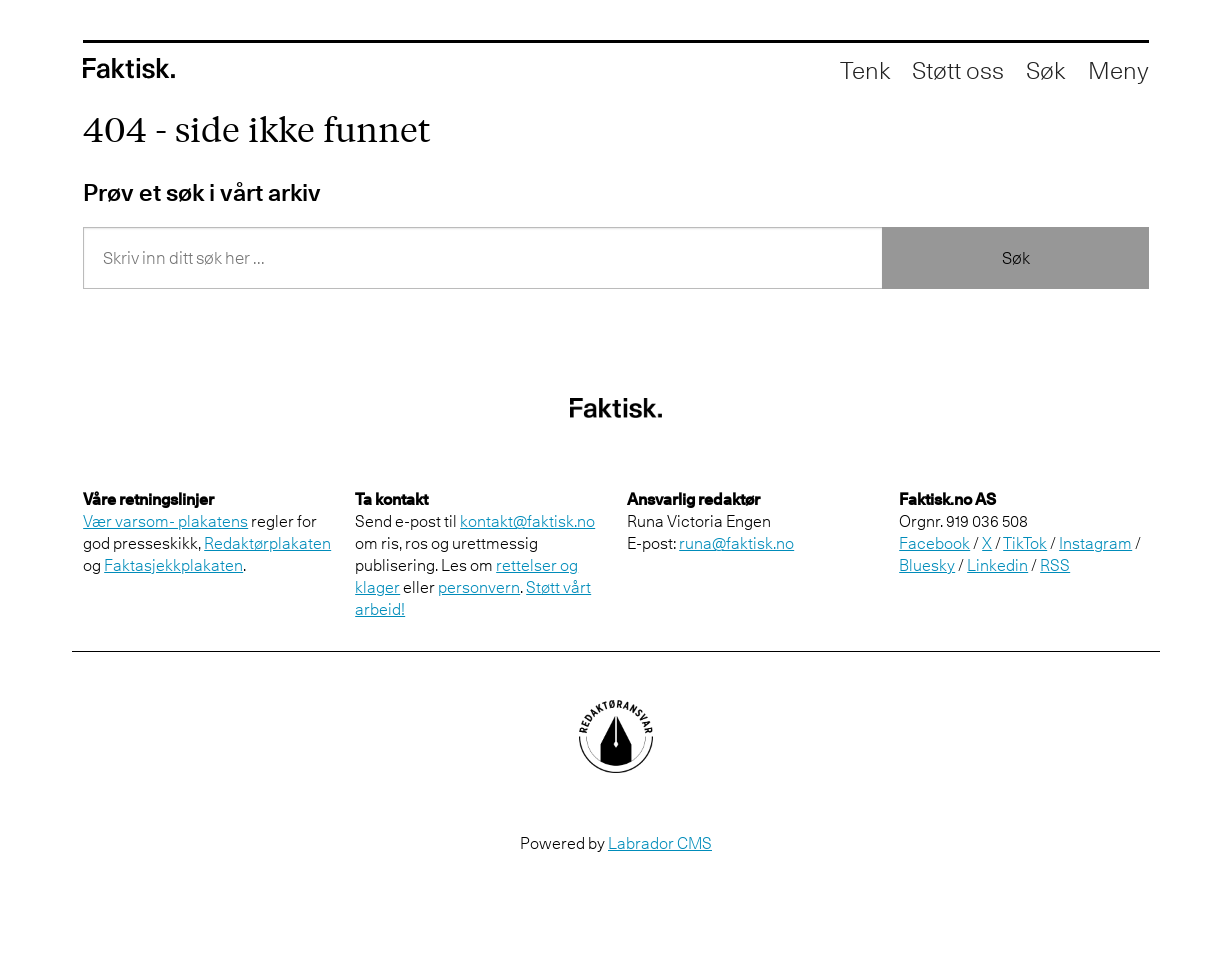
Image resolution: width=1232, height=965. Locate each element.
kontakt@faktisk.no (527, 521)
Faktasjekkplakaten (173, 565)
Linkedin (997, 565)
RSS (1055, 565)
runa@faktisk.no (736, 543)
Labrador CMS (660, 843)
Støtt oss (958, 70)
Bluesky (927, 565)
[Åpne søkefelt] (1045, 70)
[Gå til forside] (129, 68)
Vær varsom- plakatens (165, 521)
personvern (479, 587)
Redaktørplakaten (267, 543)
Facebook (934, 543)
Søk (1016, 258)
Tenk (865, 70)
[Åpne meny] (1118, 70)
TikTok (1025, 543)
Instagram (1095, 543)
